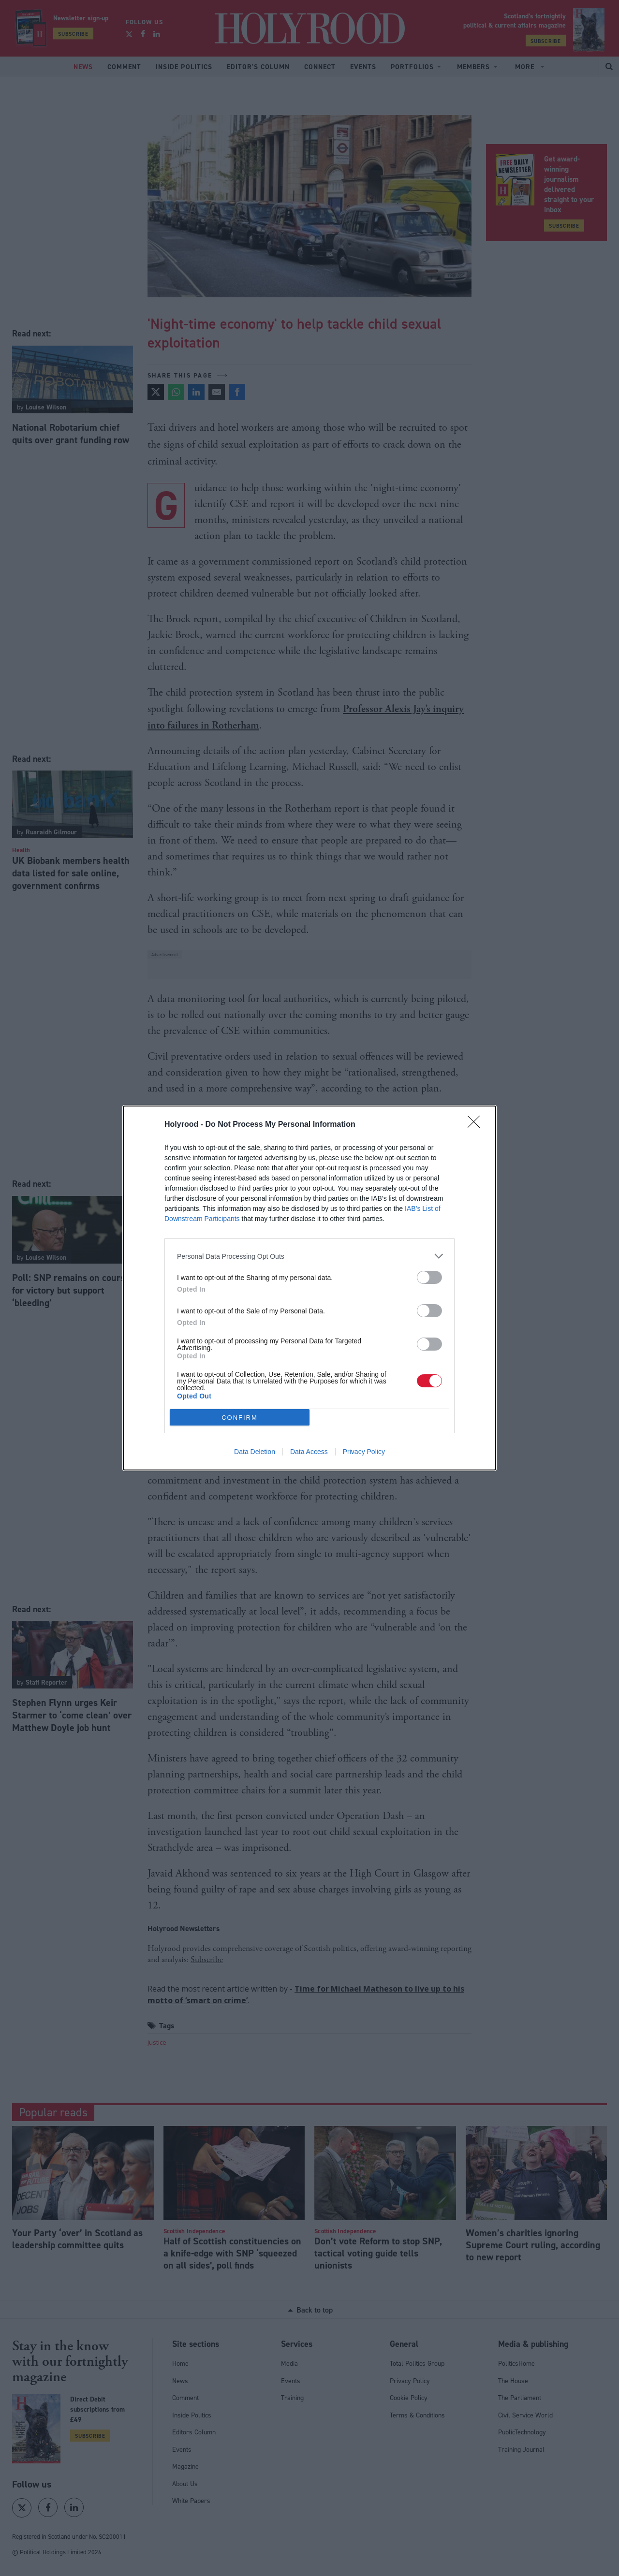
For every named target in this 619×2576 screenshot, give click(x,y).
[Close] (477, 1125)
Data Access (309, 1451)
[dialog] (309, 1288)
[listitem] (309, 1256)
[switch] (429, 1277)
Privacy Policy (364, 1451)
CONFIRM (239, 1417)
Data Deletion (254, 1451)
